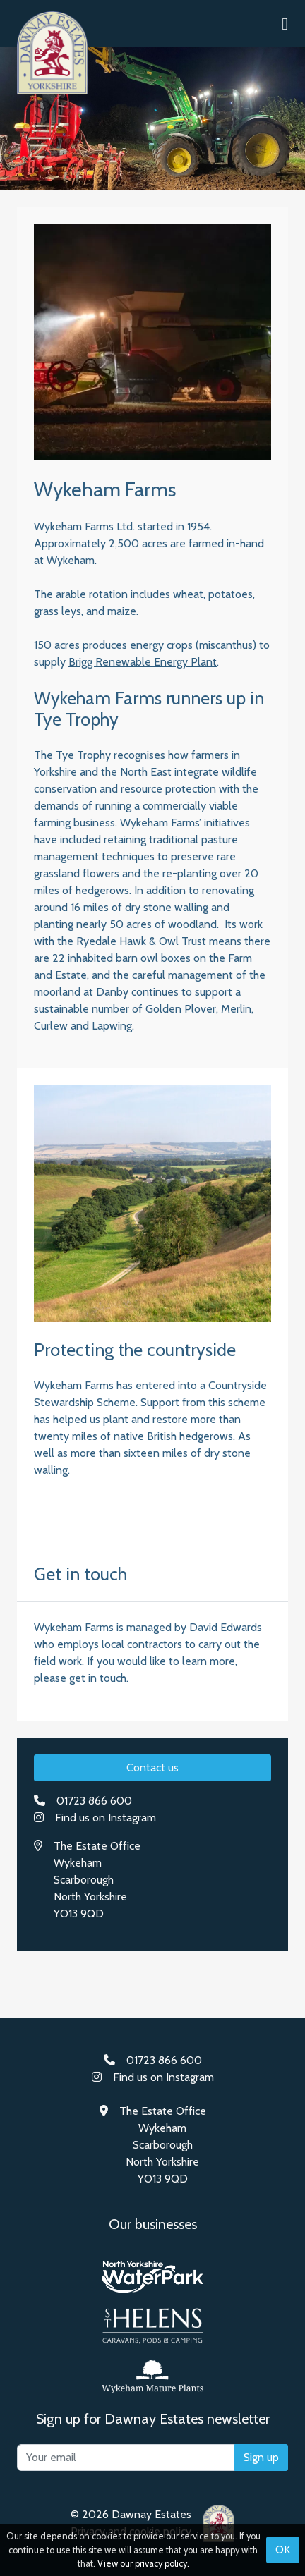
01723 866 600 (94, 1800)
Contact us (152, 1767)
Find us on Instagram (105, 1817)
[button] (285, 24)
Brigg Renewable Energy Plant (142, 662)
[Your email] (126, 2457)
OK (282, 2549)
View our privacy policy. (143, 2563)
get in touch (97, 1678)
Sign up (261, 2457)
